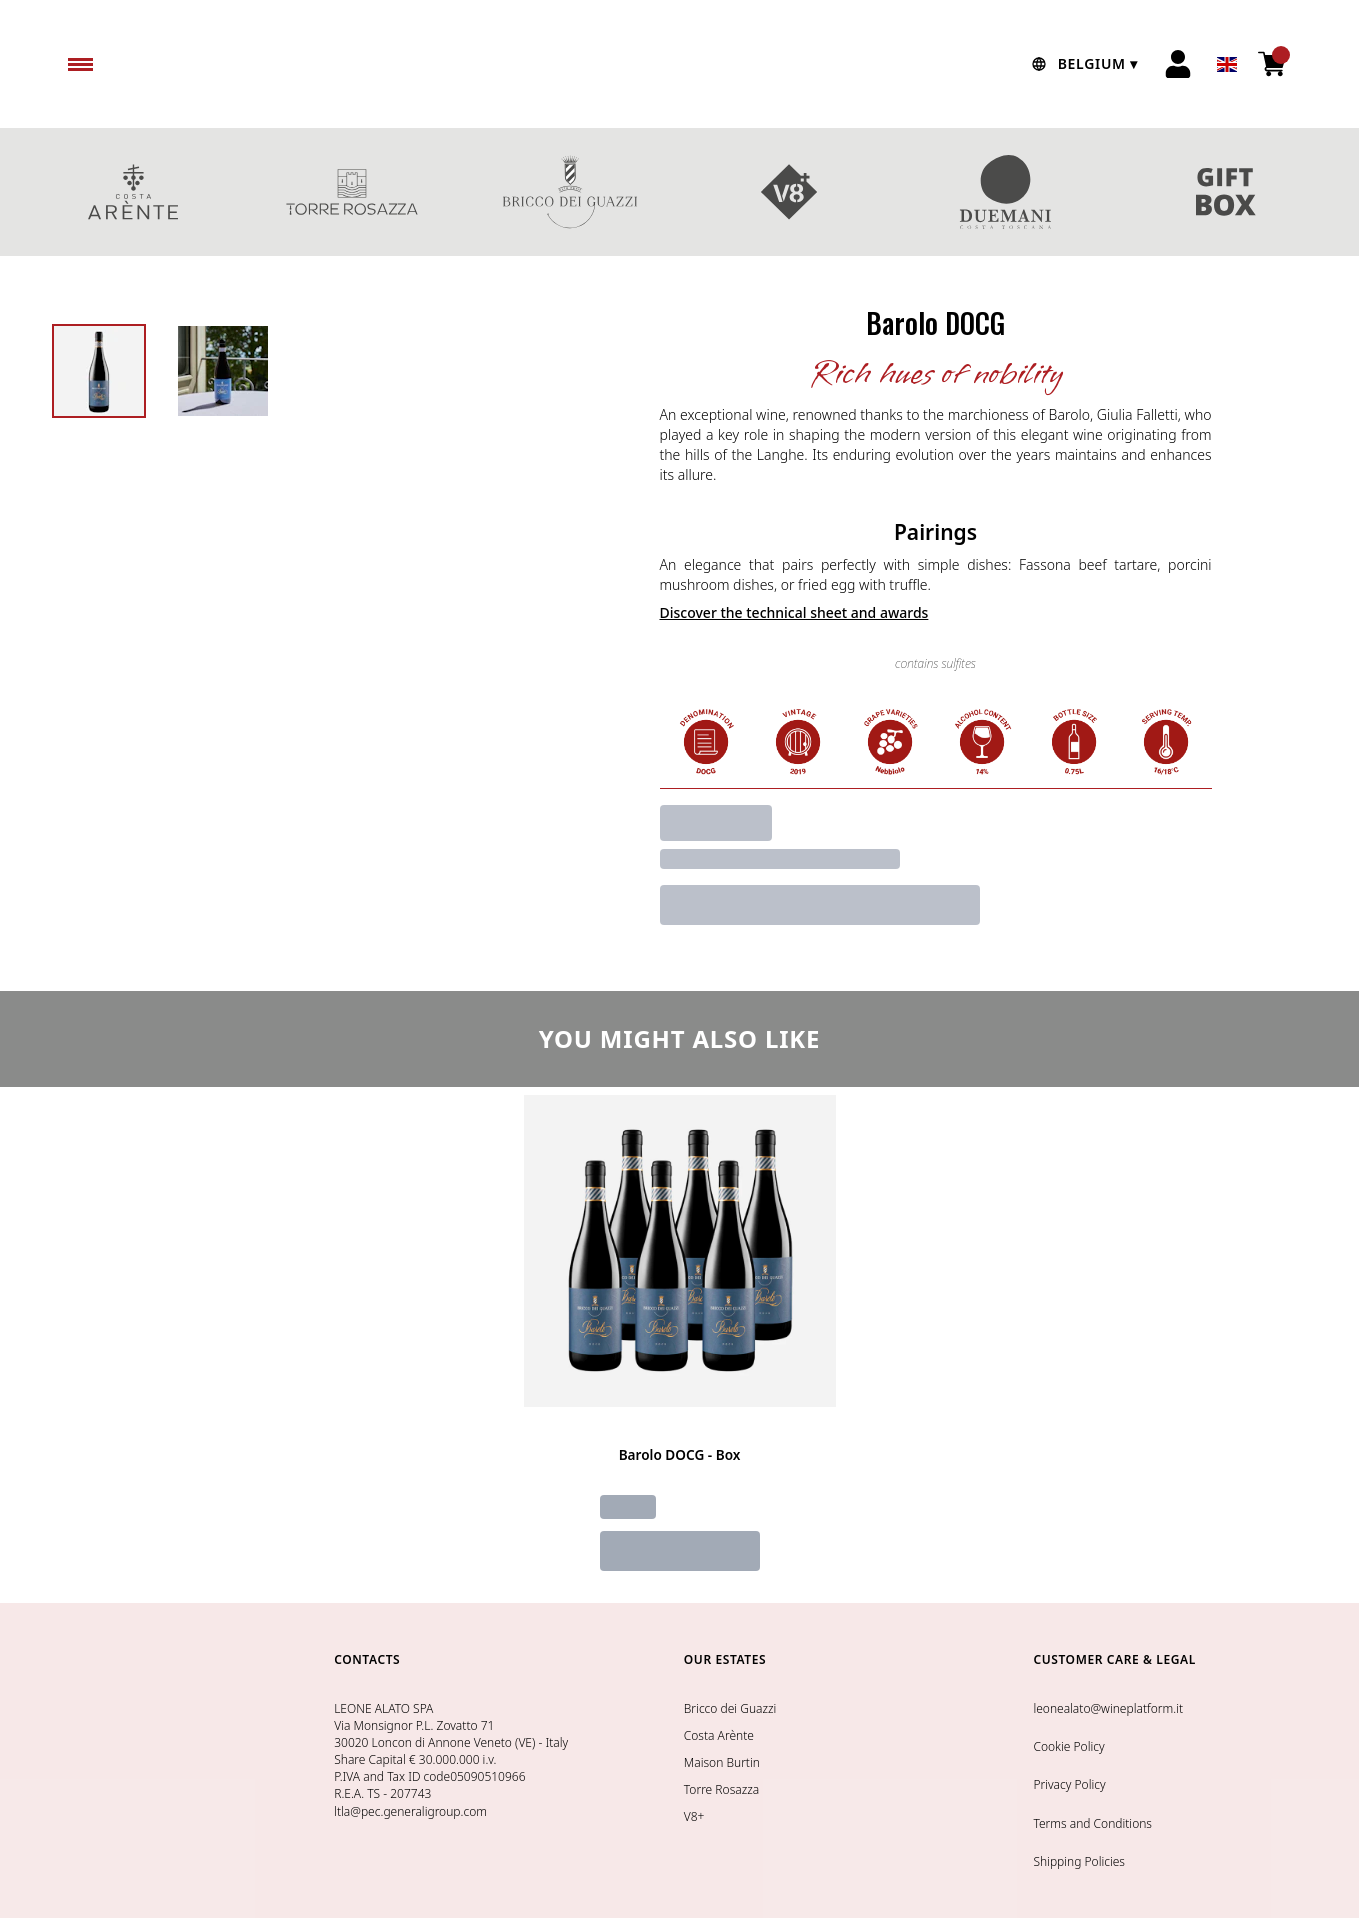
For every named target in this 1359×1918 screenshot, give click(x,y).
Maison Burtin (722, 1762)
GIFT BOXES (1226, 192)
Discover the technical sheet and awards (794, 612)
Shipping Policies (1079, 1861)
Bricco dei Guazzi (730, 1708)
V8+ (789, 192)
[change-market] (1081, 64)
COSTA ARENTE (133, 192)
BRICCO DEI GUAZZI (570, 192)
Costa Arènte (719, 1735)
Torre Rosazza (721, 1789)
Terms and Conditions (1092, 1823)
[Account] (1178, 64)
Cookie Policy (1068, 1746)
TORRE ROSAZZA (352, 192)
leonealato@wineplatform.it (1108, 1708)
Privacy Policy (1069, 1784)
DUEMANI (1007, 192)
